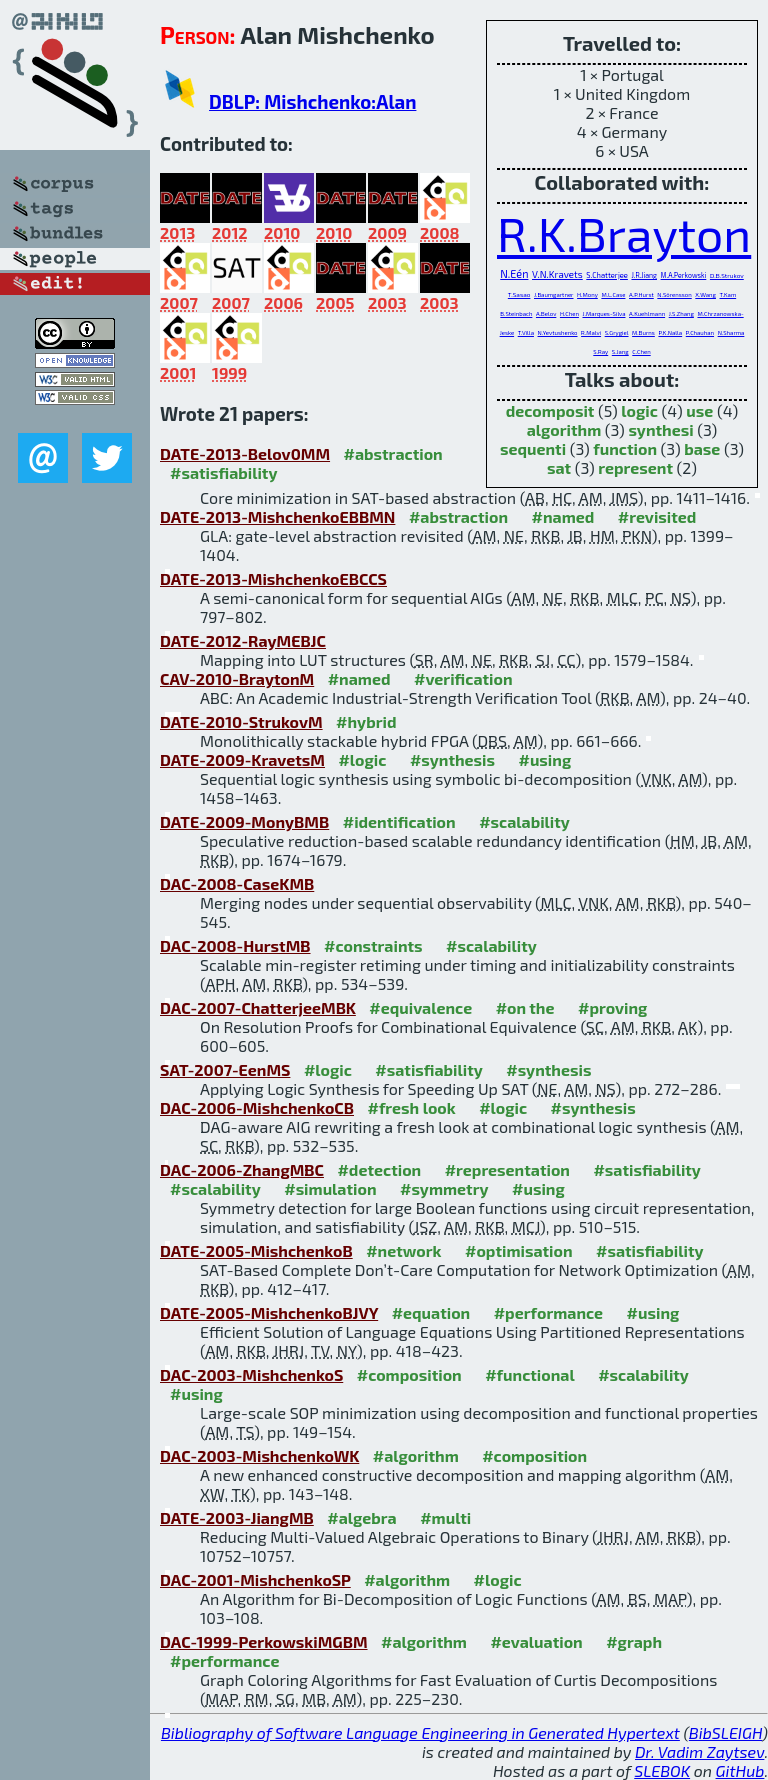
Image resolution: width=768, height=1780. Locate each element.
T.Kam (728, 294)
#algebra (361, 1517)
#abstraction (393, 453)
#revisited (657, 516)
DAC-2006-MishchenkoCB (257, 1107)
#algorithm (416, 1455)
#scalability (524, 821)
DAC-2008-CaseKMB (237, 883)
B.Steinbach (516, 313)
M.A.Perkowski (684, 275)
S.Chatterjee (607, 275)
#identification (399, 821)
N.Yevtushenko (558, 332)
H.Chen (569, 313)
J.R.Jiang (644, 275)
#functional (530, 1374)
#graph (634, 1641)
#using (544, 759)
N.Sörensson (674, 294)
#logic (362, 759)
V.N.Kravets (557, 274)
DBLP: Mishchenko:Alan (312, 101)
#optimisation (519, 1250)
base (702, 448)
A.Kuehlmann (647, 313)
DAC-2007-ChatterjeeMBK (258, 1007)
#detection (379, 1169)
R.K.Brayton (624, 233)
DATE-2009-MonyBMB (244, 821)
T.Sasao (519, 294)
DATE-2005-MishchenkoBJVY (269, 1312)
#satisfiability (224, 472)
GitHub (740, 1770)
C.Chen (641, 351)
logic (639, 410)
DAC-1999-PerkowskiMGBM (264, 1641)
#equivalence (420, 1007)
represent (635, 467)
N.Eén (514, 273)
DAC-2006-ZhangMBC (242, 1169)
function (625, 448)
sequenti (533, 448)
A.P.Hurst (641, 294)
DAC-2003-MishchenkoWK (259, 1455)
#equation (431, 1312)
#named (563, 516)
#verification (463, 678)
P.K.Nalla (670, 332)
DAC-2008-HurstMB (235, 945)
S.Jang (620, 351)
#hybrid (366, 721)
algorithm (564, 429)
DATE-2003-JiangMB (237, 1517)
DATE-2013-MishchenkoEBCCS (273, 578)
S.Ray (600, 351)
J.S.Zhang (681, 313)
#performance (548, 1312)
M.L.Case (613, 294)
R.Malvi (591, 332)
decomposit (550, 410)
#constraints (373, 945)
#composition (409, 1374)
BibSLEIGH (725, 1732)
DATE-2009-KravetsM (242, 759)
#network (403, 1250)
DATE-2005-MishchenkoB (256, 1250)
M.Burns (643, 332)
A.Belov (546, 313)
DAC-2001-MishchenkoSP (255, 1579)
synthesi (660, 429)
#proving (612, 1007)
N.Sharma (731, 332)
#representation (507, 1169)
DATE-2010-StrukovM (241, 721)
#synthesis (452, 759)
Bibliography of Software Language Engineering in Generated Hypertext (420, 1732)
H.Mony (587, 294)
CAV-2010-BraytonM (237, 678)
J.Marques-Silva (603, 313)
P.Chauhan (700, 332)
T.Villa (526, 332)
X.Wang (705, 294)
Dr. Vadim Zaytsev (699, 1751)
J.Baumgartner (554, 294)
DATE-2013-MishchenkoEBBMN (277, 516)
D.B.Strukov (727, 275)
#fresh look (411, 1107)
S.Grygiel (617, 332)
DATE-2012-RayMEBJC (243, 640)
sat (559, 467)
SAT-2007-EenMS (225, 1069)
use (699, 410)
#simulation (330, 1188)
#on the (525, 1007)
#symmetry (444, 1188)
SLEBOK (662, 1770)
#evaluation (536, 1641)
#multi (445, 1517)
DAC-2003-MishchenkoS (251, 1374)
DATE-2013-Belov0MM (245, 453)
